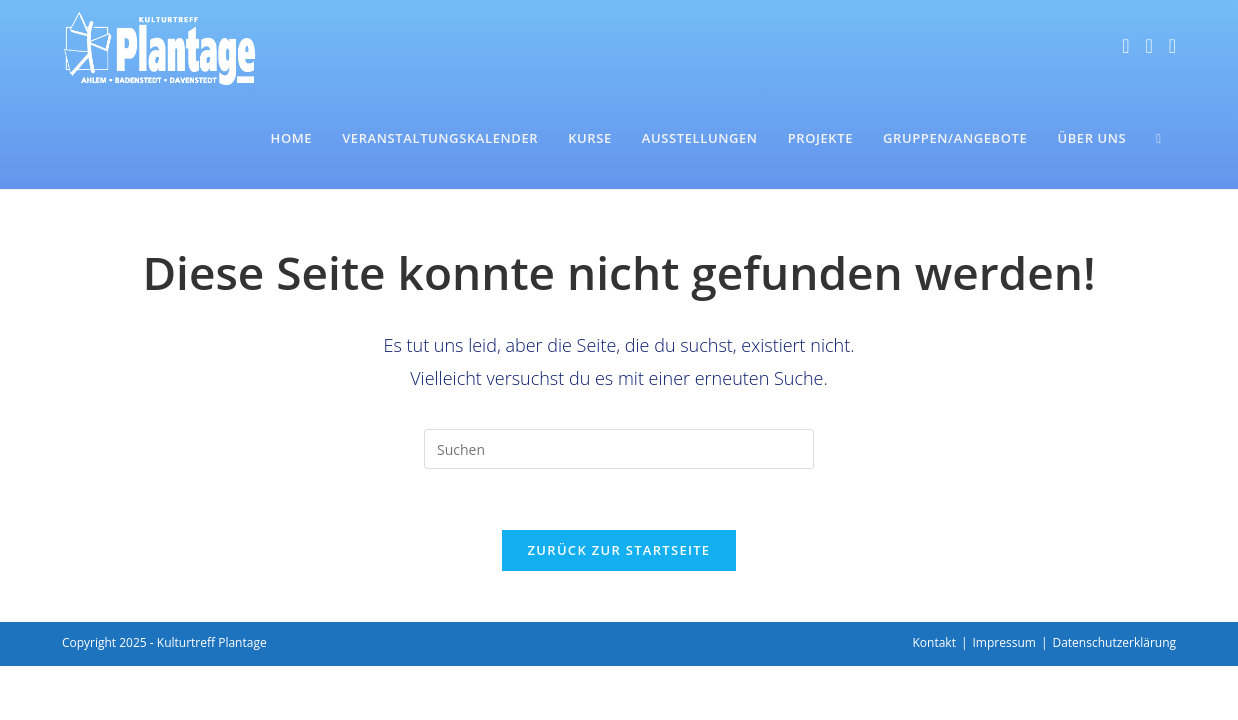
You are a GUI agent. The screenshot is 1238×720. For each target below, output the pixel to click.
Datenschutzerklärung (1114, 642)
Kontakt (933, 642)
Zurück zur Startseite (619, 550)
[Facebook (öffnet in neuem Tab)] (1125, 46)
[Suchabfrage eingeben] (619, 449)
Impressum (1004, 642)
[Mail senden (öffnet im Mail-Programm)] (1172, 46)
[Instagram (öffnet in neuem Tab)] (1148, 46)
